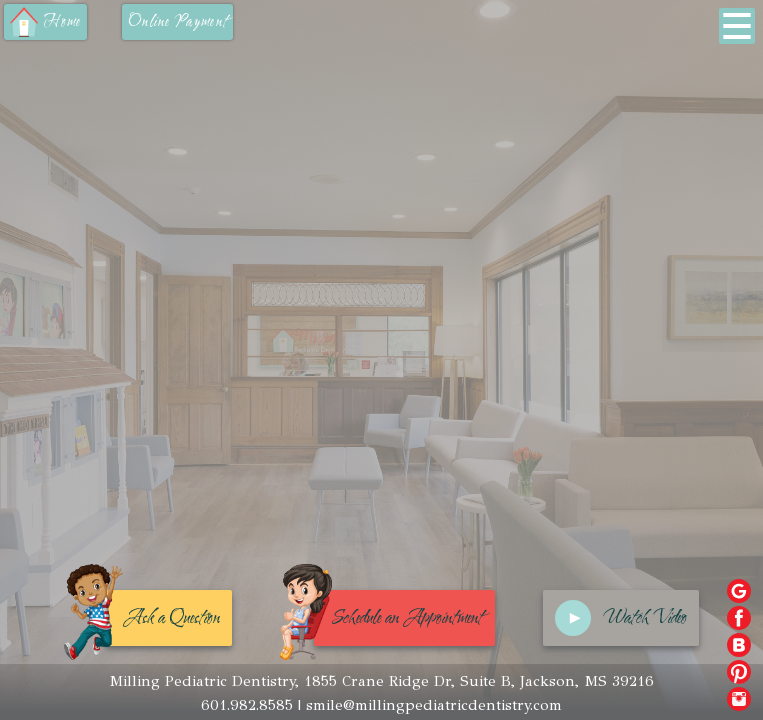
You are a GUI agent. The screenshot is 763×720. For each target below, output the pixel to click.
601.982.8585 (247, 705)
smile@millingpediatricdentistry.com (434, 705)
